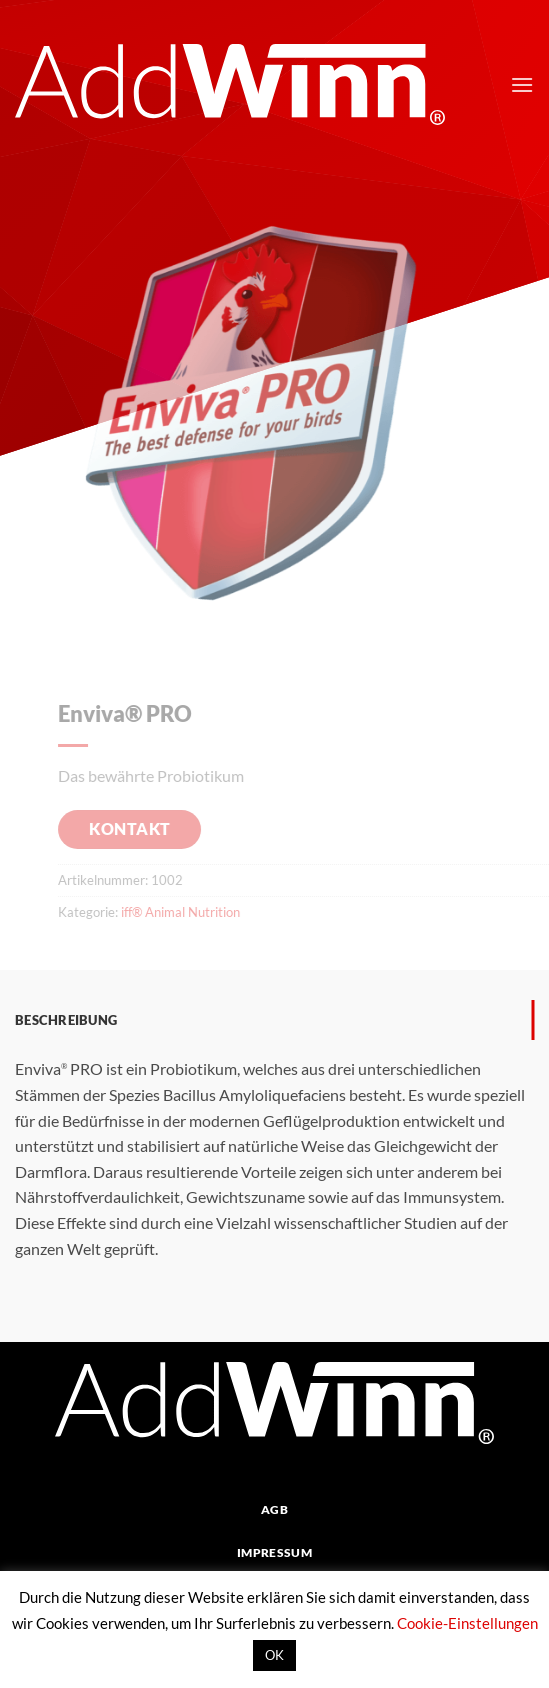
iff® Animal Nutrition (193, 912)
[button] (522, 84)
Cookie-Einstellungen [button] (467, 1623)
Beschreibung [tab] (66, 1020)
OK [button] (274, 1655)
